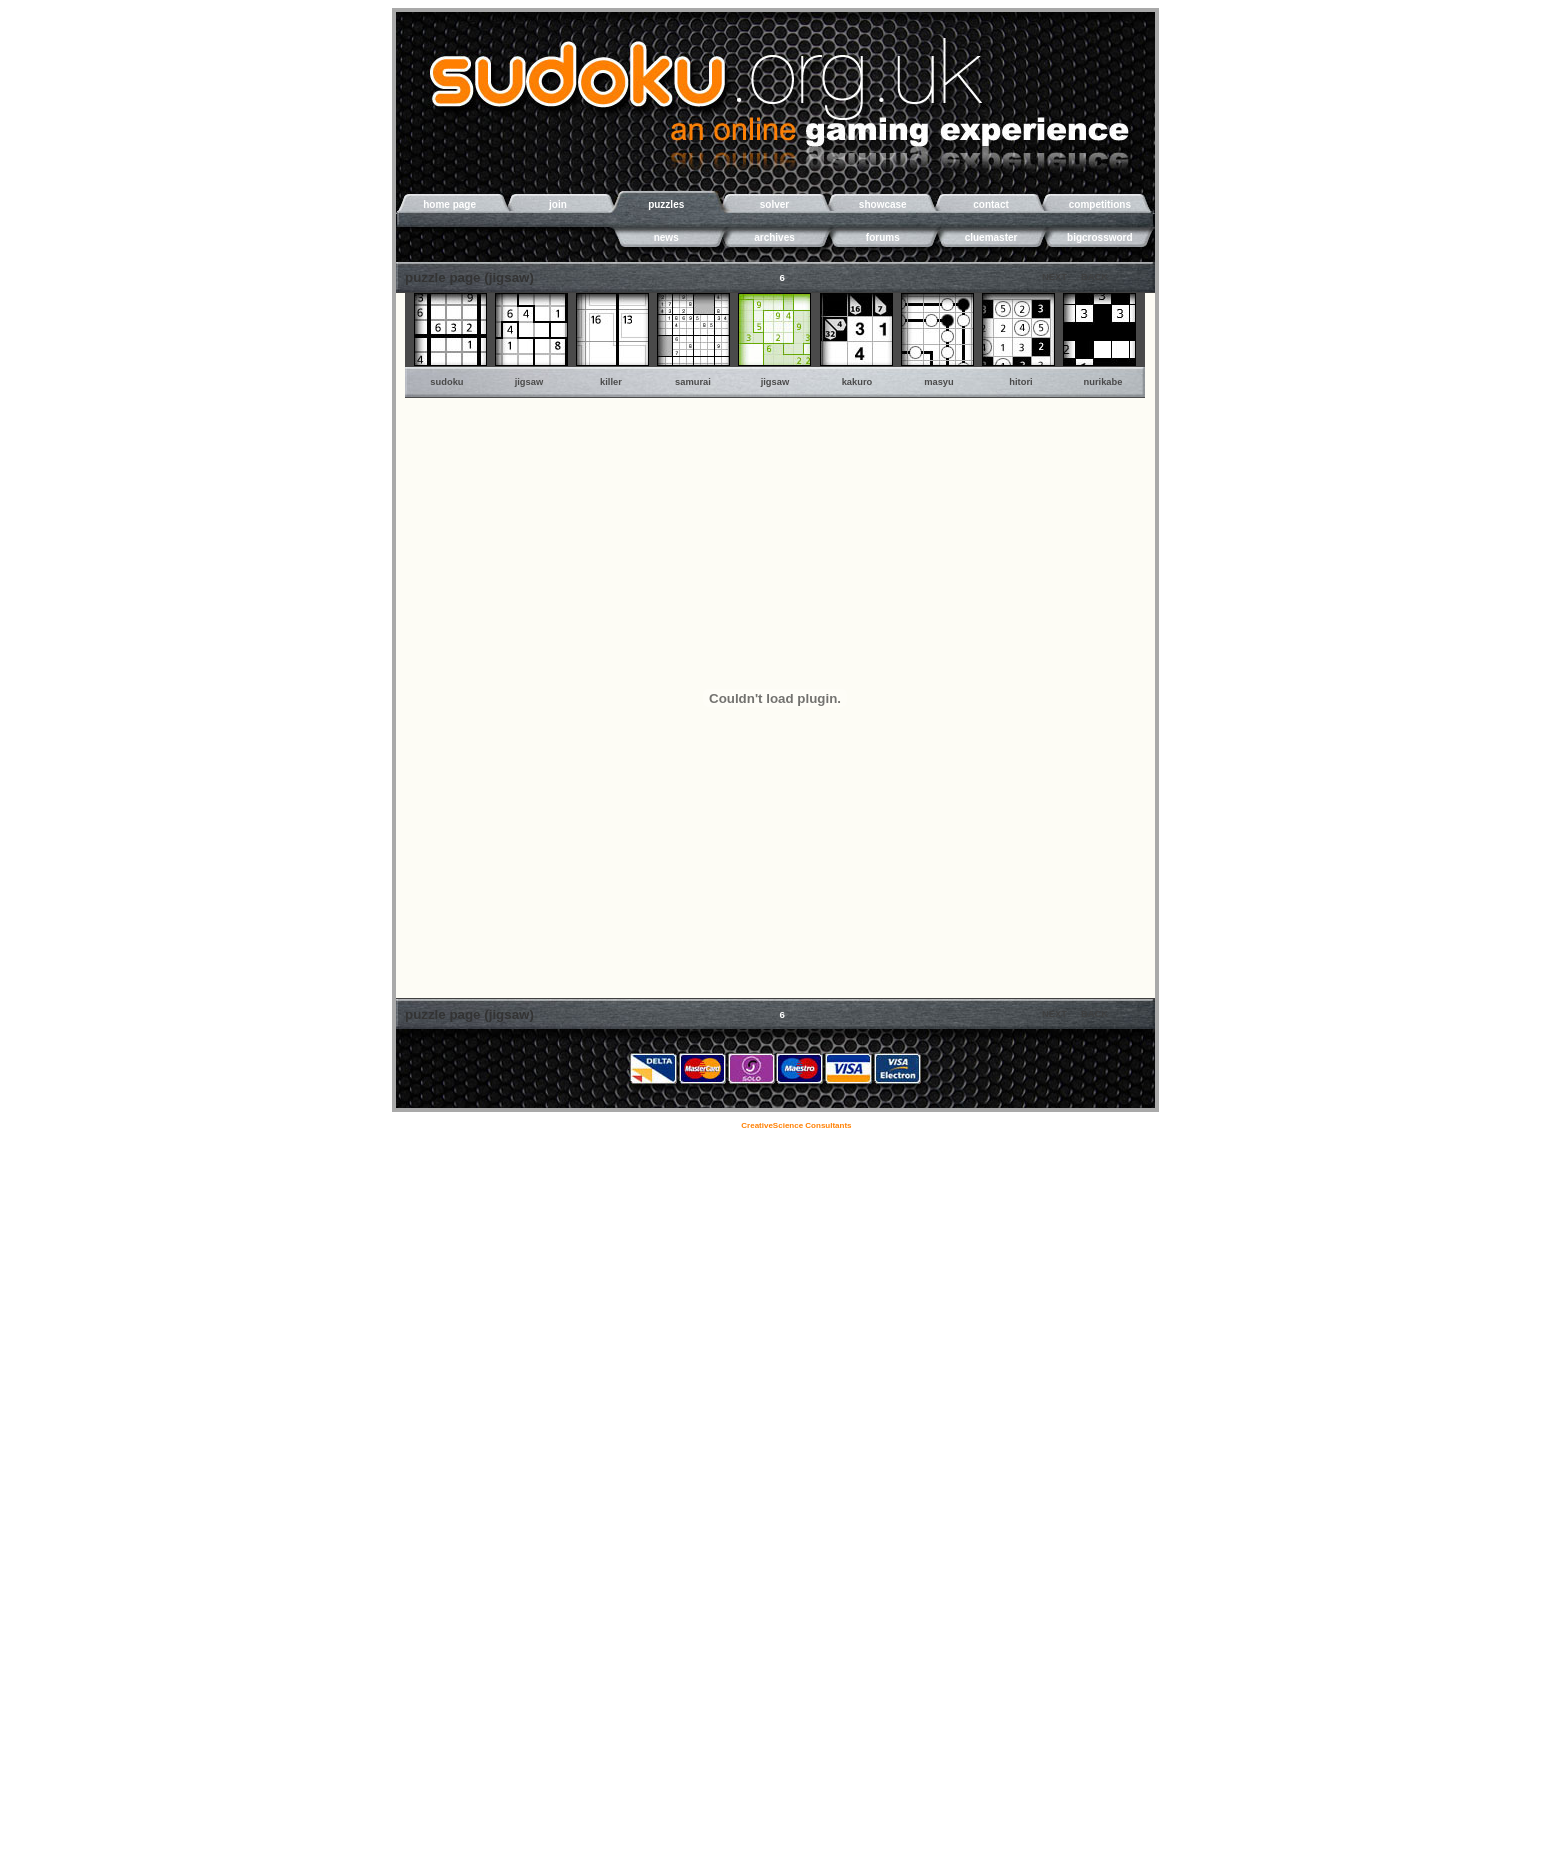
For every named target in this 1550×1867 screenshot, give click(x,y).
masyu (939, 382)
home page (449, 204)
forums (883, 237)
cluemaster (991, 237)
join (558, 204)
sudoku (446, 382)
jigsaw (529, 382)
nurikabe (1103, 382)
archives (774, 237)
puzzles (666, 204)
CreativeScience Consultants (797, 1125)
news (666, 237)
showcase (883, 204)
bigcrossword (1100, 237)
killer (611, 382)
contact (991, 204)
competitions (1100, 204)
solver (774, 204)
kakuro (857, 382)
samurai (693, 382)
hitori (1020, 382)
